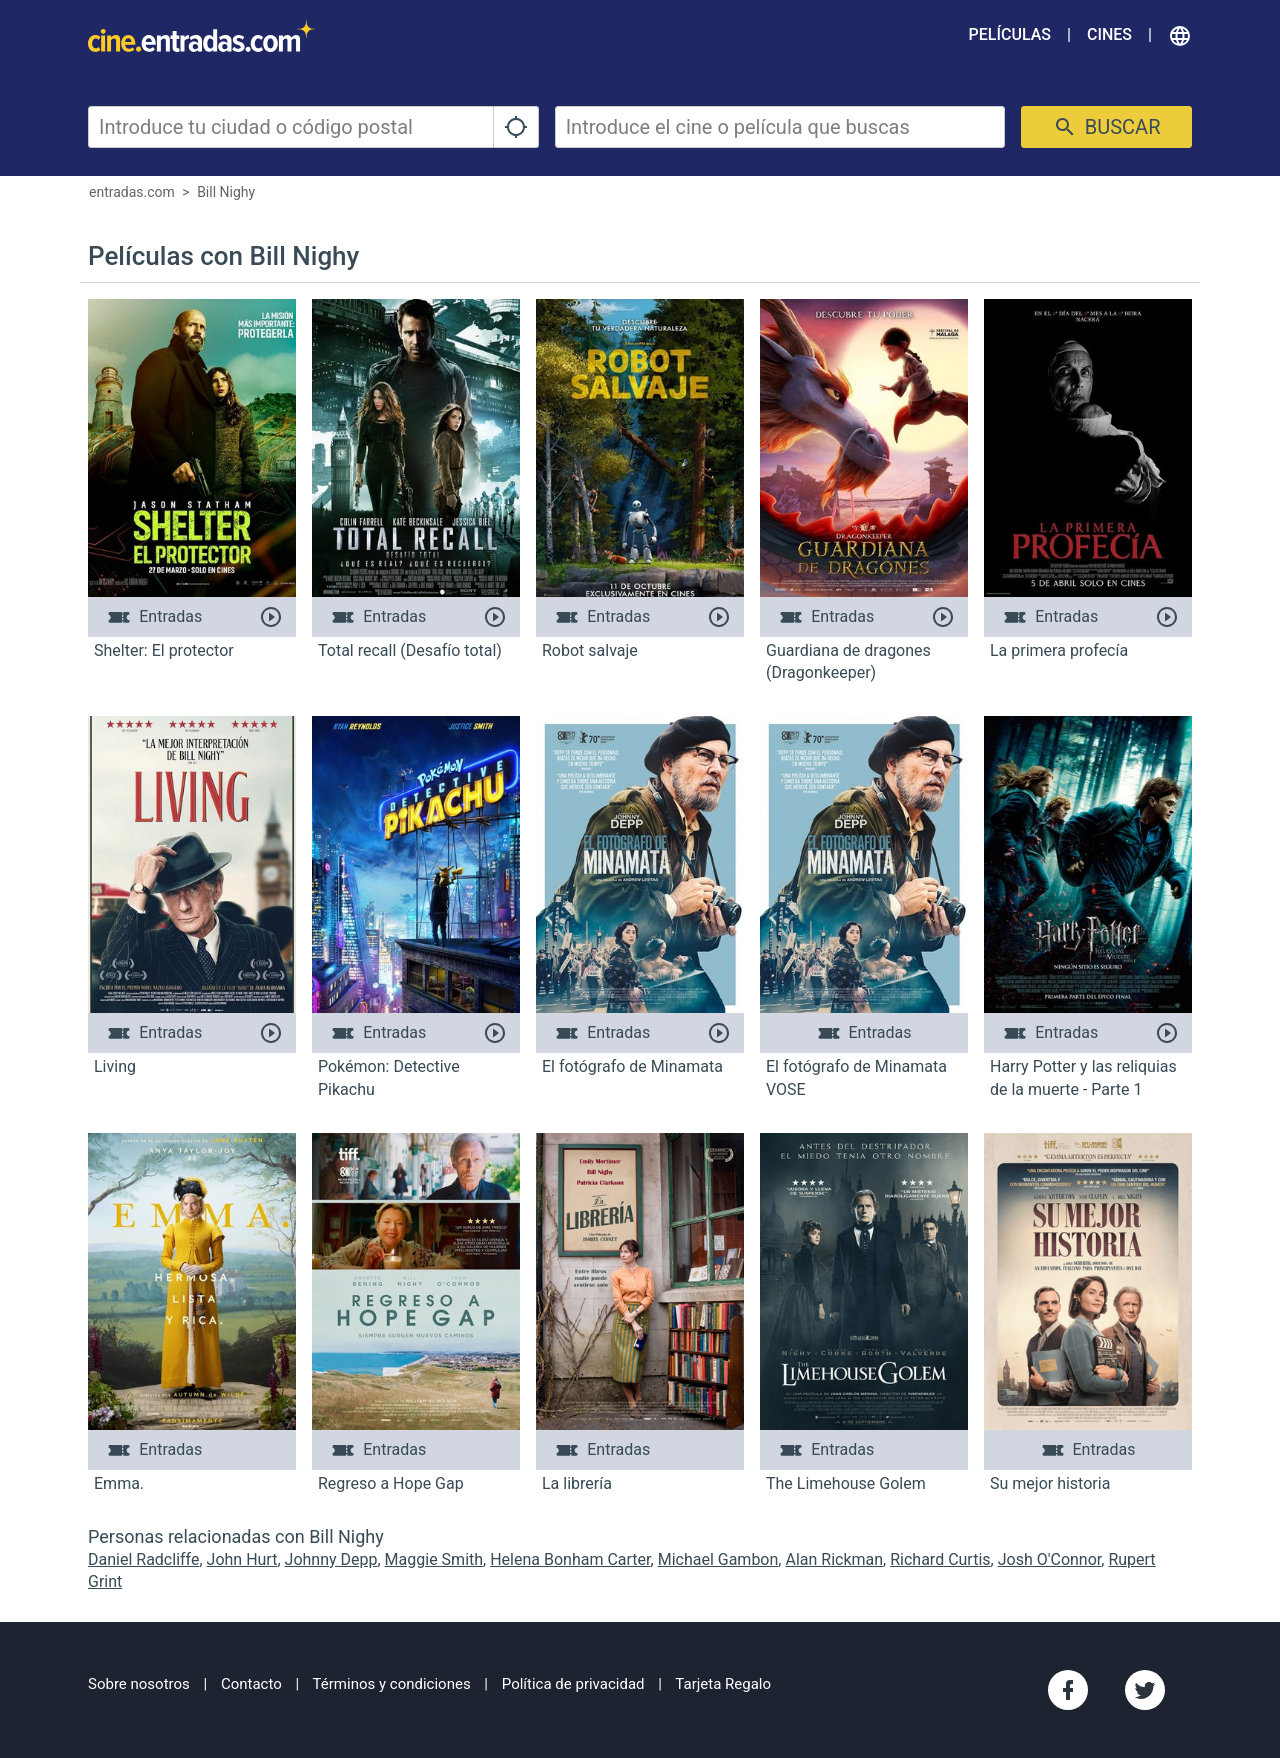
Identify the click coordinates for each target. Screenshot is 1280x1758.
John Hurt (242, 1559)
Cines (1109, 34)
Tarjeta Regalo (723, 1684)
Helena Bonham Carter (570, 1559)
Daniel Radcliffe (143, 1559)
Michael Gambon (718, 1559)
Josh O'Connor (1050, 1559)
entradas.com (132, 192)
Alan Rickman (834, 1559)
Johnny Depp (331, 1559)
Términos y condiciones (392, 1684)
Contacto (251, 1684)
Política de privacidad (573, 1684)
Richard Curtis (940, 1559)
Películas (1010, 34)
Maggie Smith (434, 1559)
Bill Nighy (226, 192)
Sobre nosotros (139, 1684)
